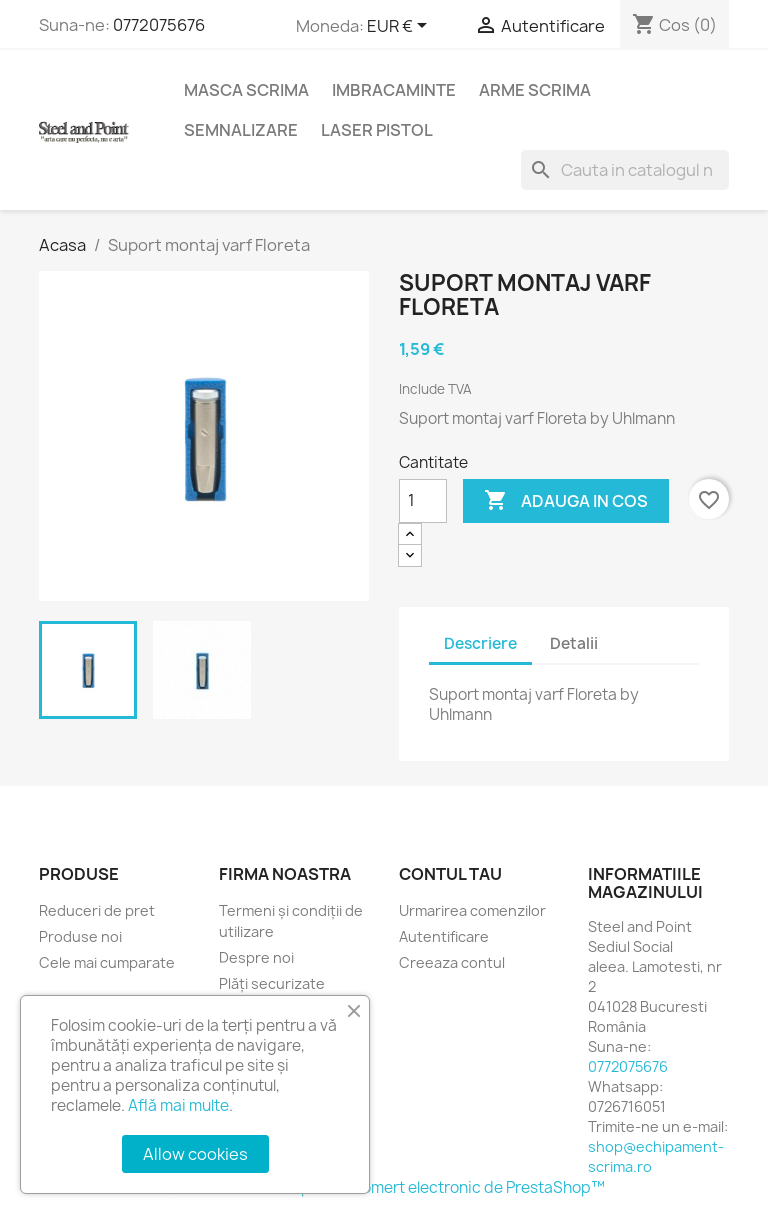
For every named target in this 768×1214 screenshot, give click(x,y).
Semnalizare (241, 130)
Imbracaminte (394, 90)
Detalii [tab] (574, 643)
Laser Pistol (377, 130)
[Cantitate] (423, 501)
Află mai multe (178, 1105)
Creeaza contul (452, 962)
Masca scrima (246, 90)
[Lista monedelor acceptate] (400, 27)
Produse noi (80, 936)
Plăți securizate (272, 983)
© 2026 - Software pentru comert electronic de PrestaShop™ (384, 1187)
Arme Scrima (535, 90)
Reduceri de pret (97, 910)
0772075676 (159, 25)
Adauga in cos (566, 501)
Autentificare (444, 936)
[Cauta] (625, 170)
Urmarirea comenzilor (472, 910)
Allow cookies (195, 1154)
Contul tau (450, 874)
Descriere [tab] (480, 643)
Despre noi (256, 957)
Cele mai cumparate (107, 962)
